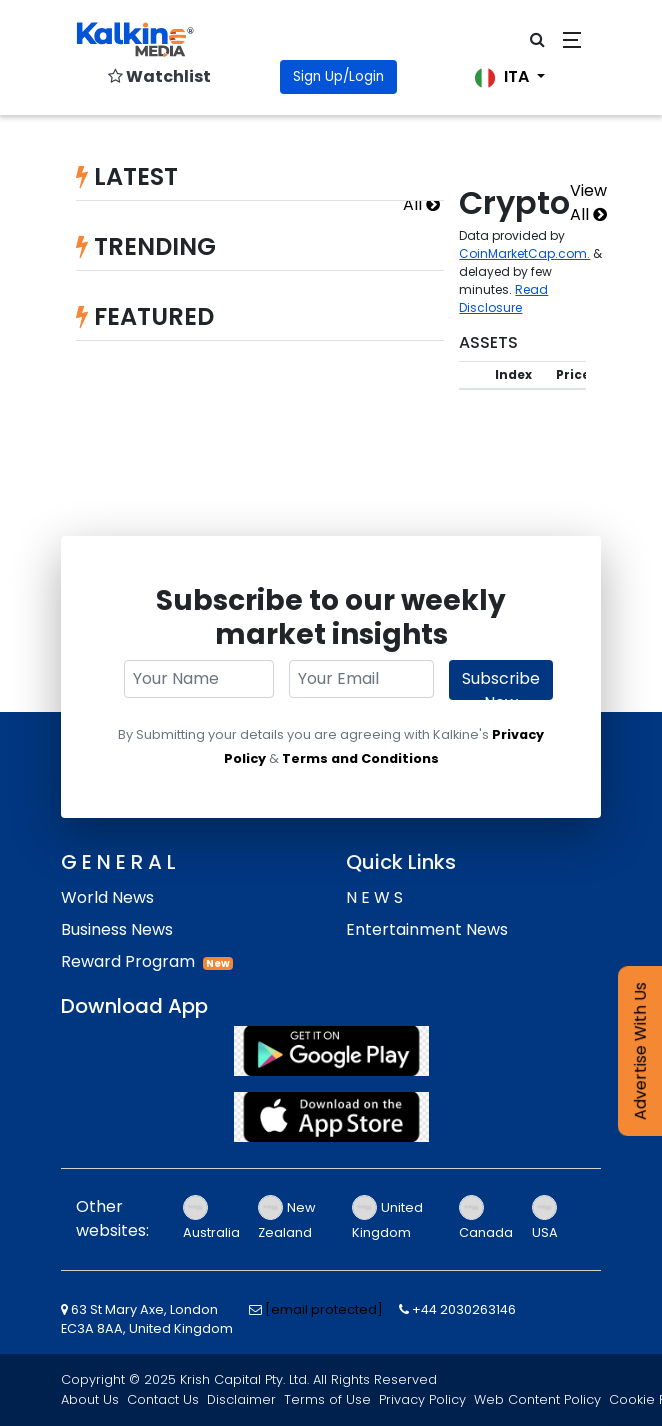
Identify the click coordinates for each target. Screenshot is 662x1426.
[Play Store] (331, 1051)
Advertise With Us (640, 1051)
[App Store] (331, 1117)
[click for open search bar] (537, 40)
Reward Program (128, 961)
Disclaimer (241, 1399)
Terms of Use (327, 1399)
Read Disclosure (503, 298)
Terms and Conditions (360, 758)
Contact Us (163, 1399)
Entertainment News (427, 929)
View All (588, 202)
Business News (117, 929)
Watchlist (159, 76)
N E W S (374, 897)
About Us (90, 1399)
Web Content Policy (537, 1399)
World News (107, 897)
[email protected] (324, 1309)
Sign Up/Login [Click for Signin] (338, 76)
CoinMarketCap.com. (524, 253)
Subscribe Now (501, 683)
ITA (504, 76)
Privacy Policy (422, 1399)
